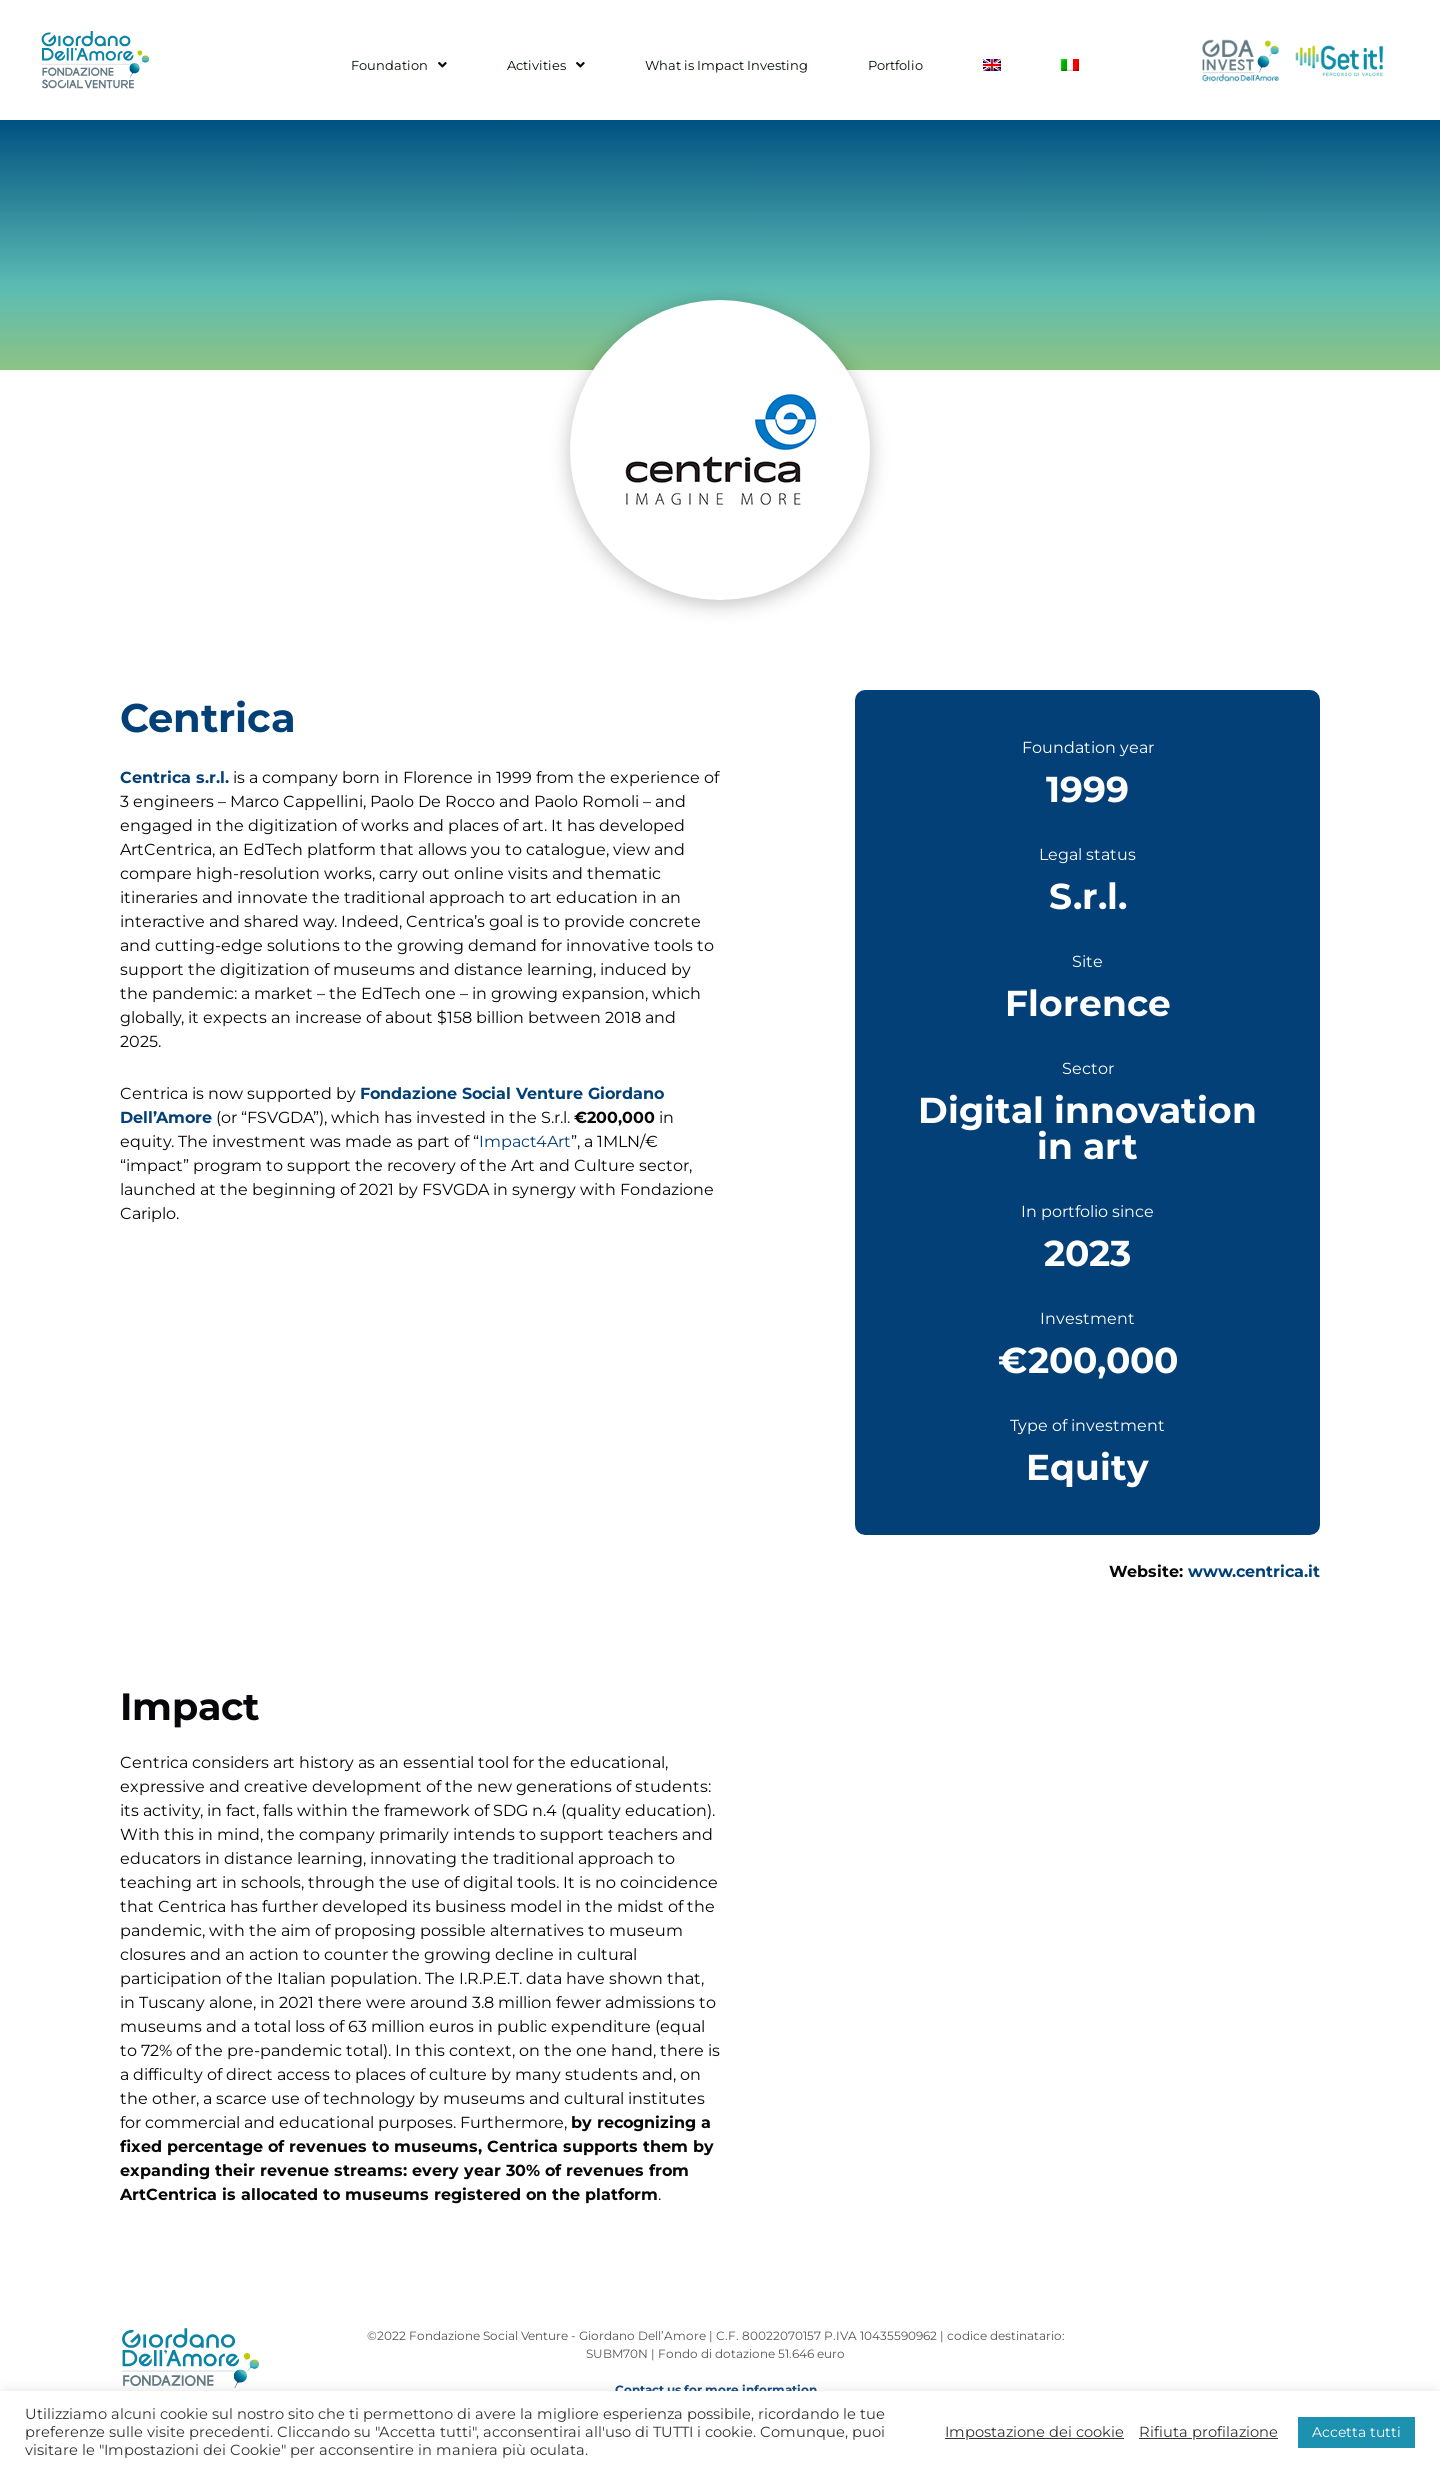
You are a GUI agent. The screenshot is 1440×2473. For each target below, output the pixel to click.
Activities (576, 65)
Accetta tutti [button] (1356, 2432)
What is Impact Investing (736, 65)
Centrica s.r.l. (174, 777)
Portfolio (885, 65)
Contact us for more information (716, 2389)
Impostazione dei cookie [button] (1034, 2432)
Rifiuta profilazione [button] (1208, 2432)
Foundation (449, 65)
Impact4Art (525, 1141)
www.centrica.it (1254, 1571)
